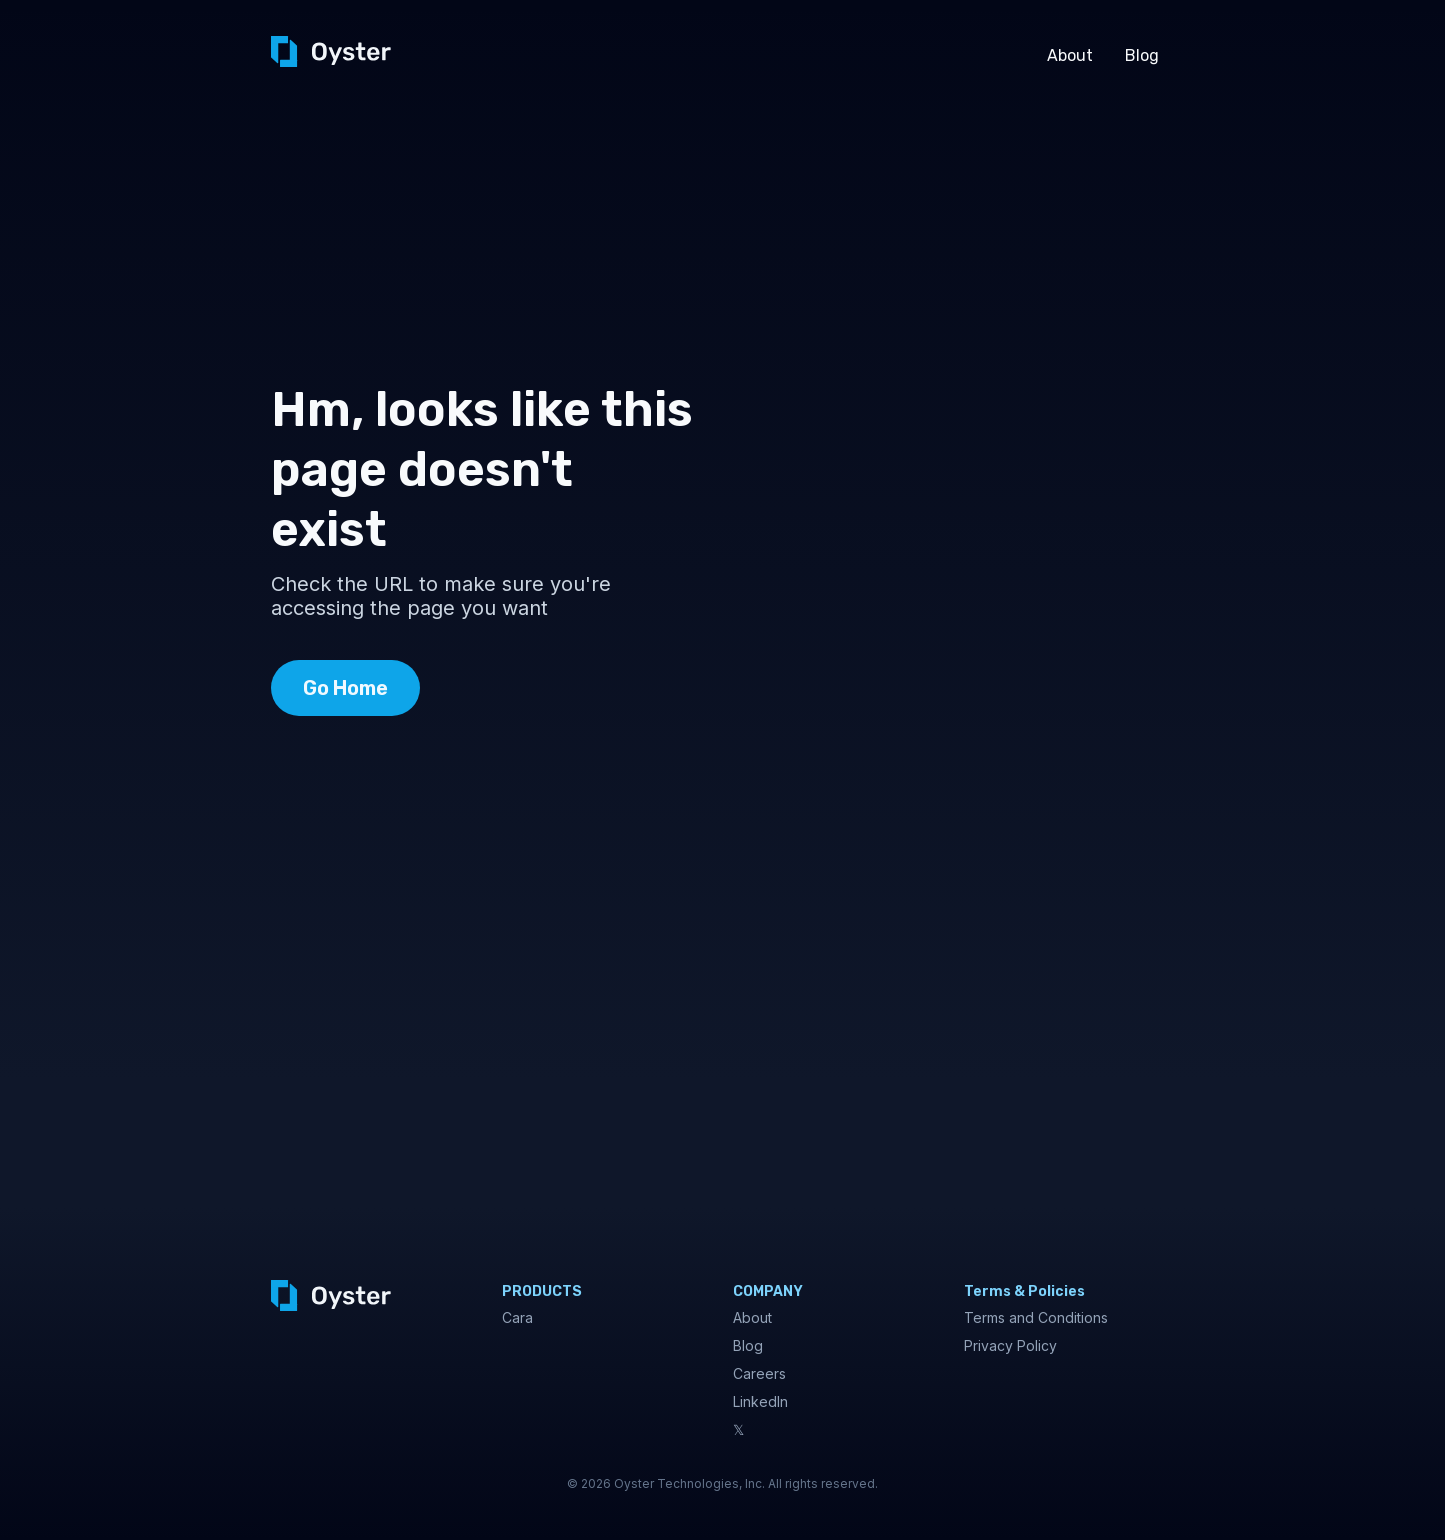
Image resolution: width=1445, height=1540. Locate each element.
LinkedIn (760, 1401)
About (1070, 55)
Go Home (345, 688)
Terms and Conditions (1036, 1317)
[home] (331, 51)
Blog (1142, 55)
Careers (759, 1373)
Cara (517, 1317)
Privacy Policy (1010, 1345)
